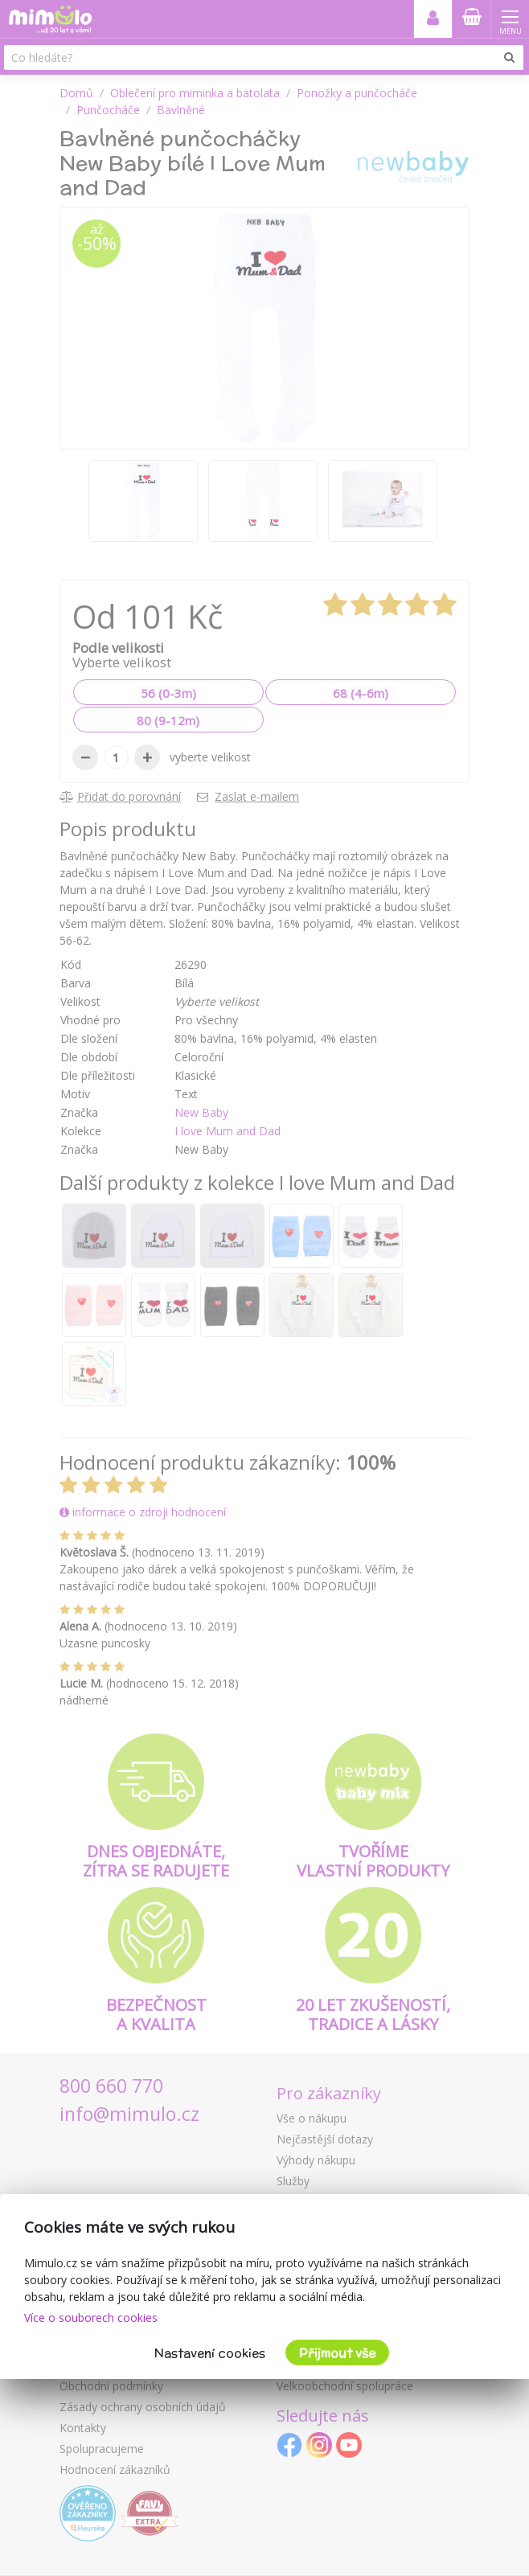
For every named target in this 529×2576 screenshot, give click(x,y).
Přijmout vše (337, 2352)
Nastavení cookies (209, 2352)
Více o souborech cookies (91, 2317)
